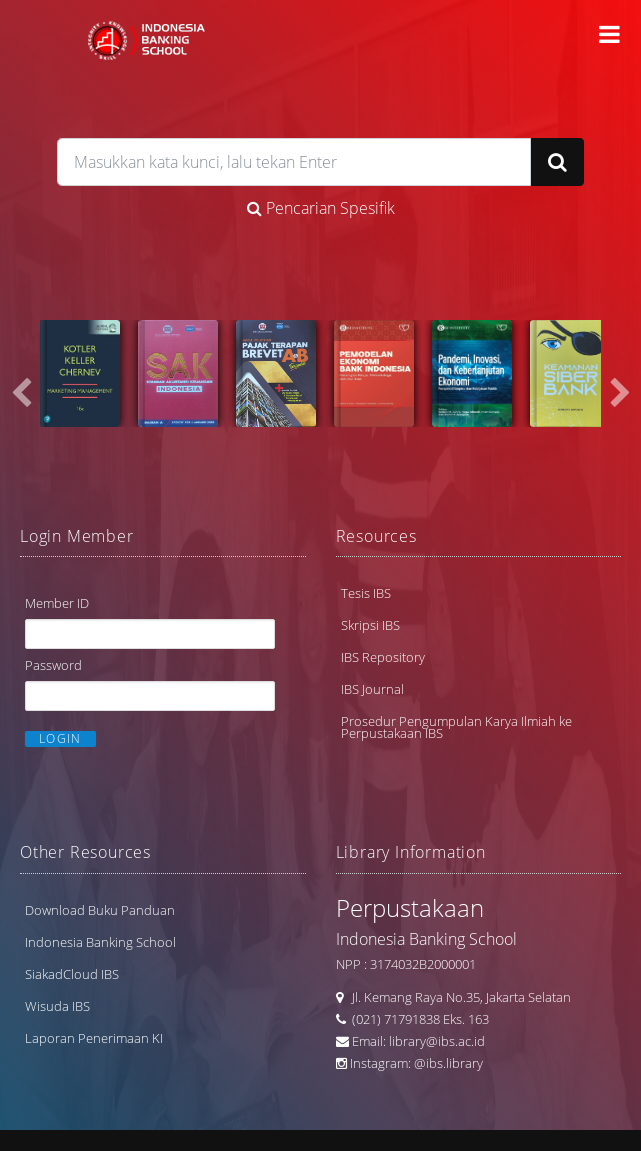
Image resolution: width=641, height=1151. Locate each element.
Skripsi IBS (370, 625)
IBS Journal (372, 689)
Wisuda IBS (57, 1006)
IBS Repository (383, 657)
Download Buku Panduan (100, 910)
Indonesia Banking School (100, 942)
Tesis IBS (366, 593)
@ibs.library (448, 1063)
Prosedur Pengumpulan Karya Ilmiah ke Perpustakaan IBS (456, 727)
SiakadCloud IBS (72, 974)
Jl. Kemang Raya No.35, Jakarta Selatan (457, 997)
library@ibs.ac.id (437, 1041)
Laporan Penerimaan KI (94, 1038)
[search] (294, 162)
